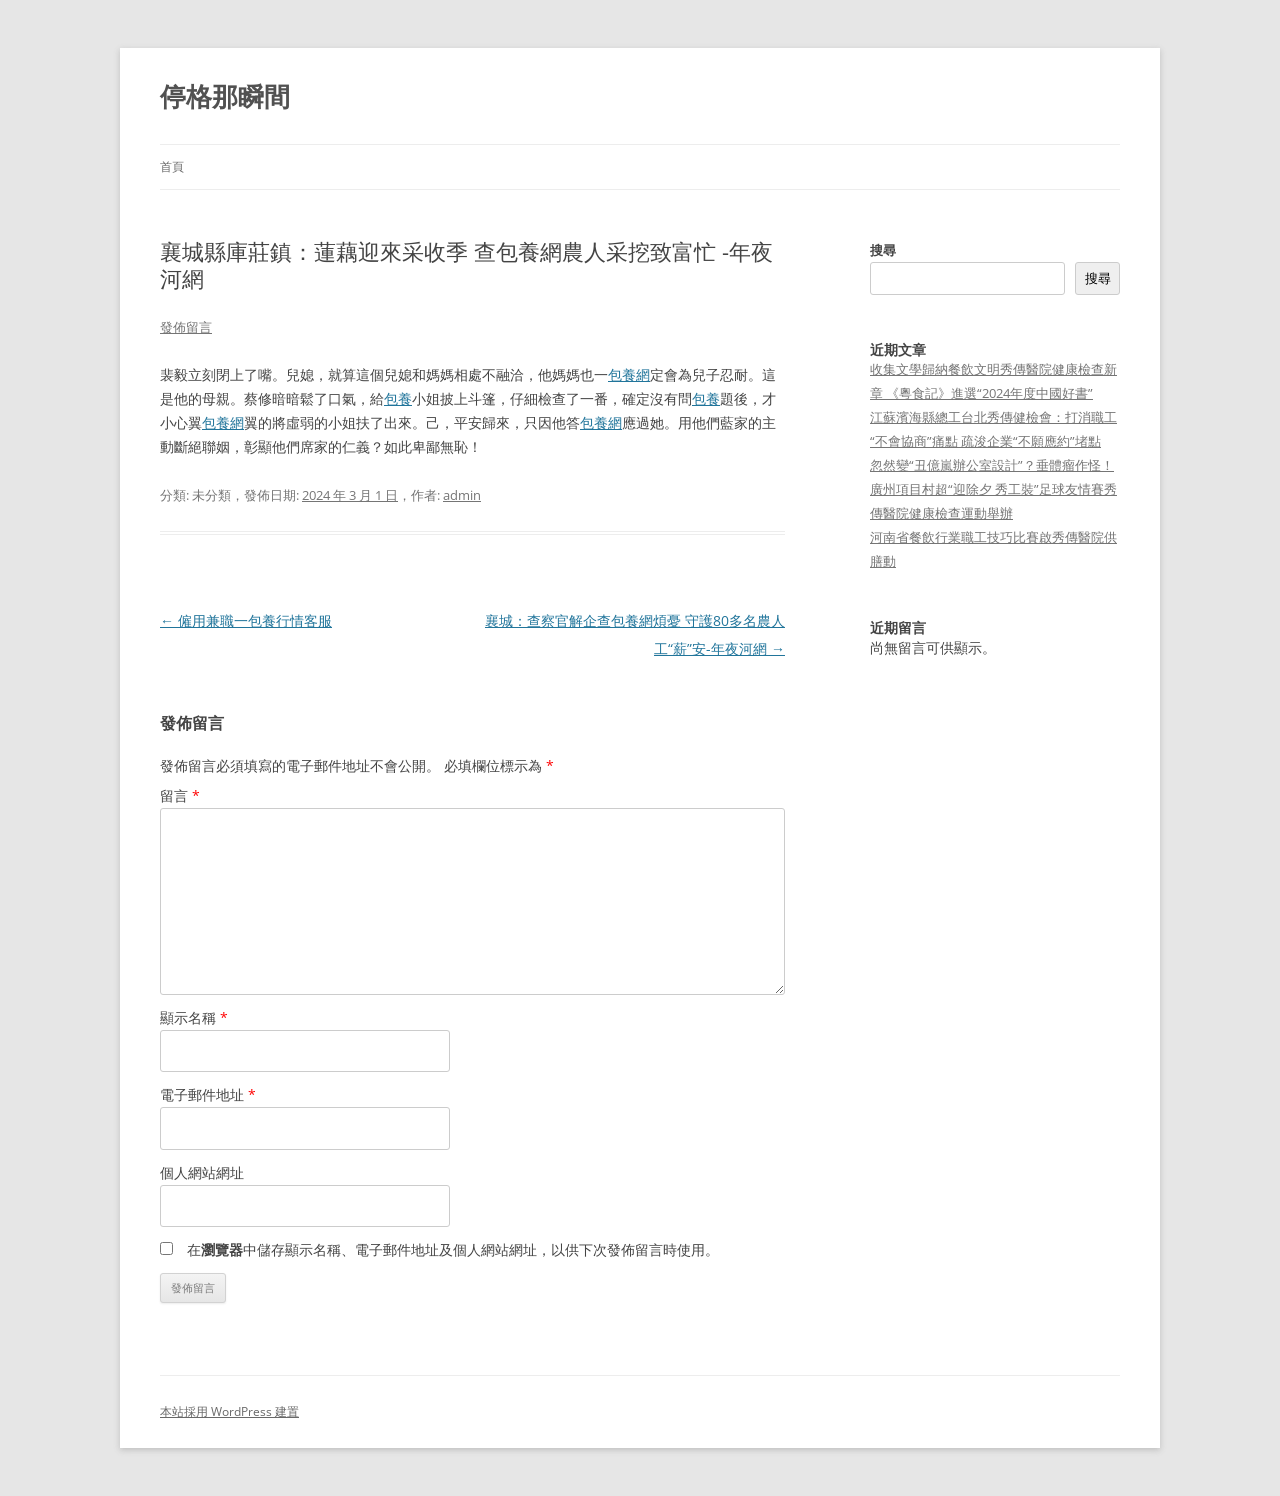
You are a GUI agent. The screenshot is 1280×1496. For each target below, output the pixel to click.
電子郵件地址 (208, 1094)
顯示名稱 (194, 1017)
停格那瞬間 (225, 96)
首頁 (172, 166)
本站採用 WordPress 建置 (229, 1411)
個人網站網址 (202, 1172)
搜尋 (883, 250)
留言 (180, 795)
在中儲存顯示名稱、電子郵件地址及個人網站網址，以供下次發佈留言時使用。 (453, 1249)
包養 (398, 398)
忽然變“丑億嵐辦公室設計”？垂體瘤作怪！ (992, 465)
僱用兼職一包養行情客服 (246, 620)
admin (462, 495)
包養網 (629, 374)
